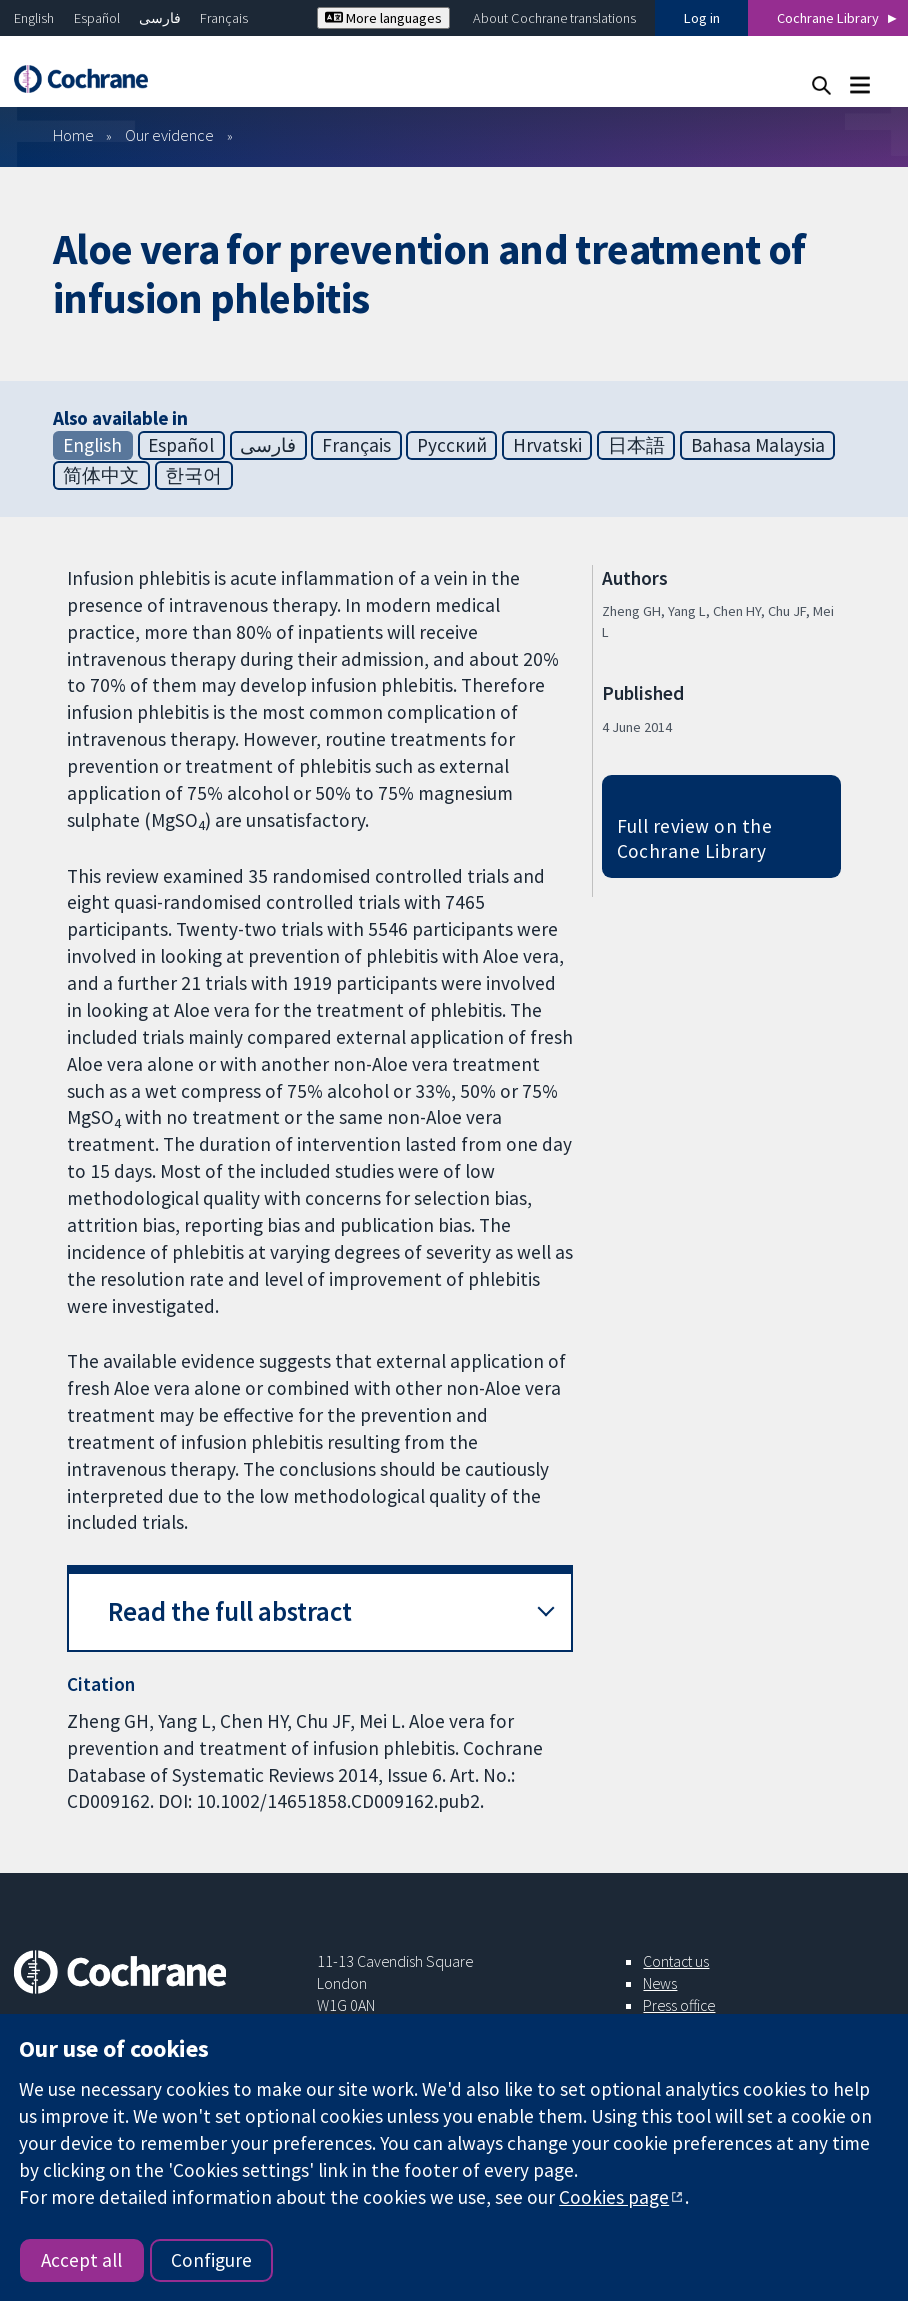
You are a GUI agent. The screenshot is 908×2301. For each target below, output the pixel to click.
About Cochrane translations (554, 18)
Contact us (676, 1961)
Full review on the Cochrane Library (695, 838)
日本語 (636, 445)
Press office (679, 2005)
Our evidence (169, 135)
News (660, 1983)
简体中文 (101, 475)
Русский (452, 445)
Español (97, 18)
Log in (702, 18)
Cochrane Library (828, 18)
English (34, 18)
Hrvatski (547, 445)
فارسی (160, 18)
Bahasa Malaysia (758, 445)
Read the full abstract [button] (230, 1611)
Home (73, 135)
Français (224, 18)
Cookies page (614, 2197)
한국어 (193, 475)
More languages (383, 18)
